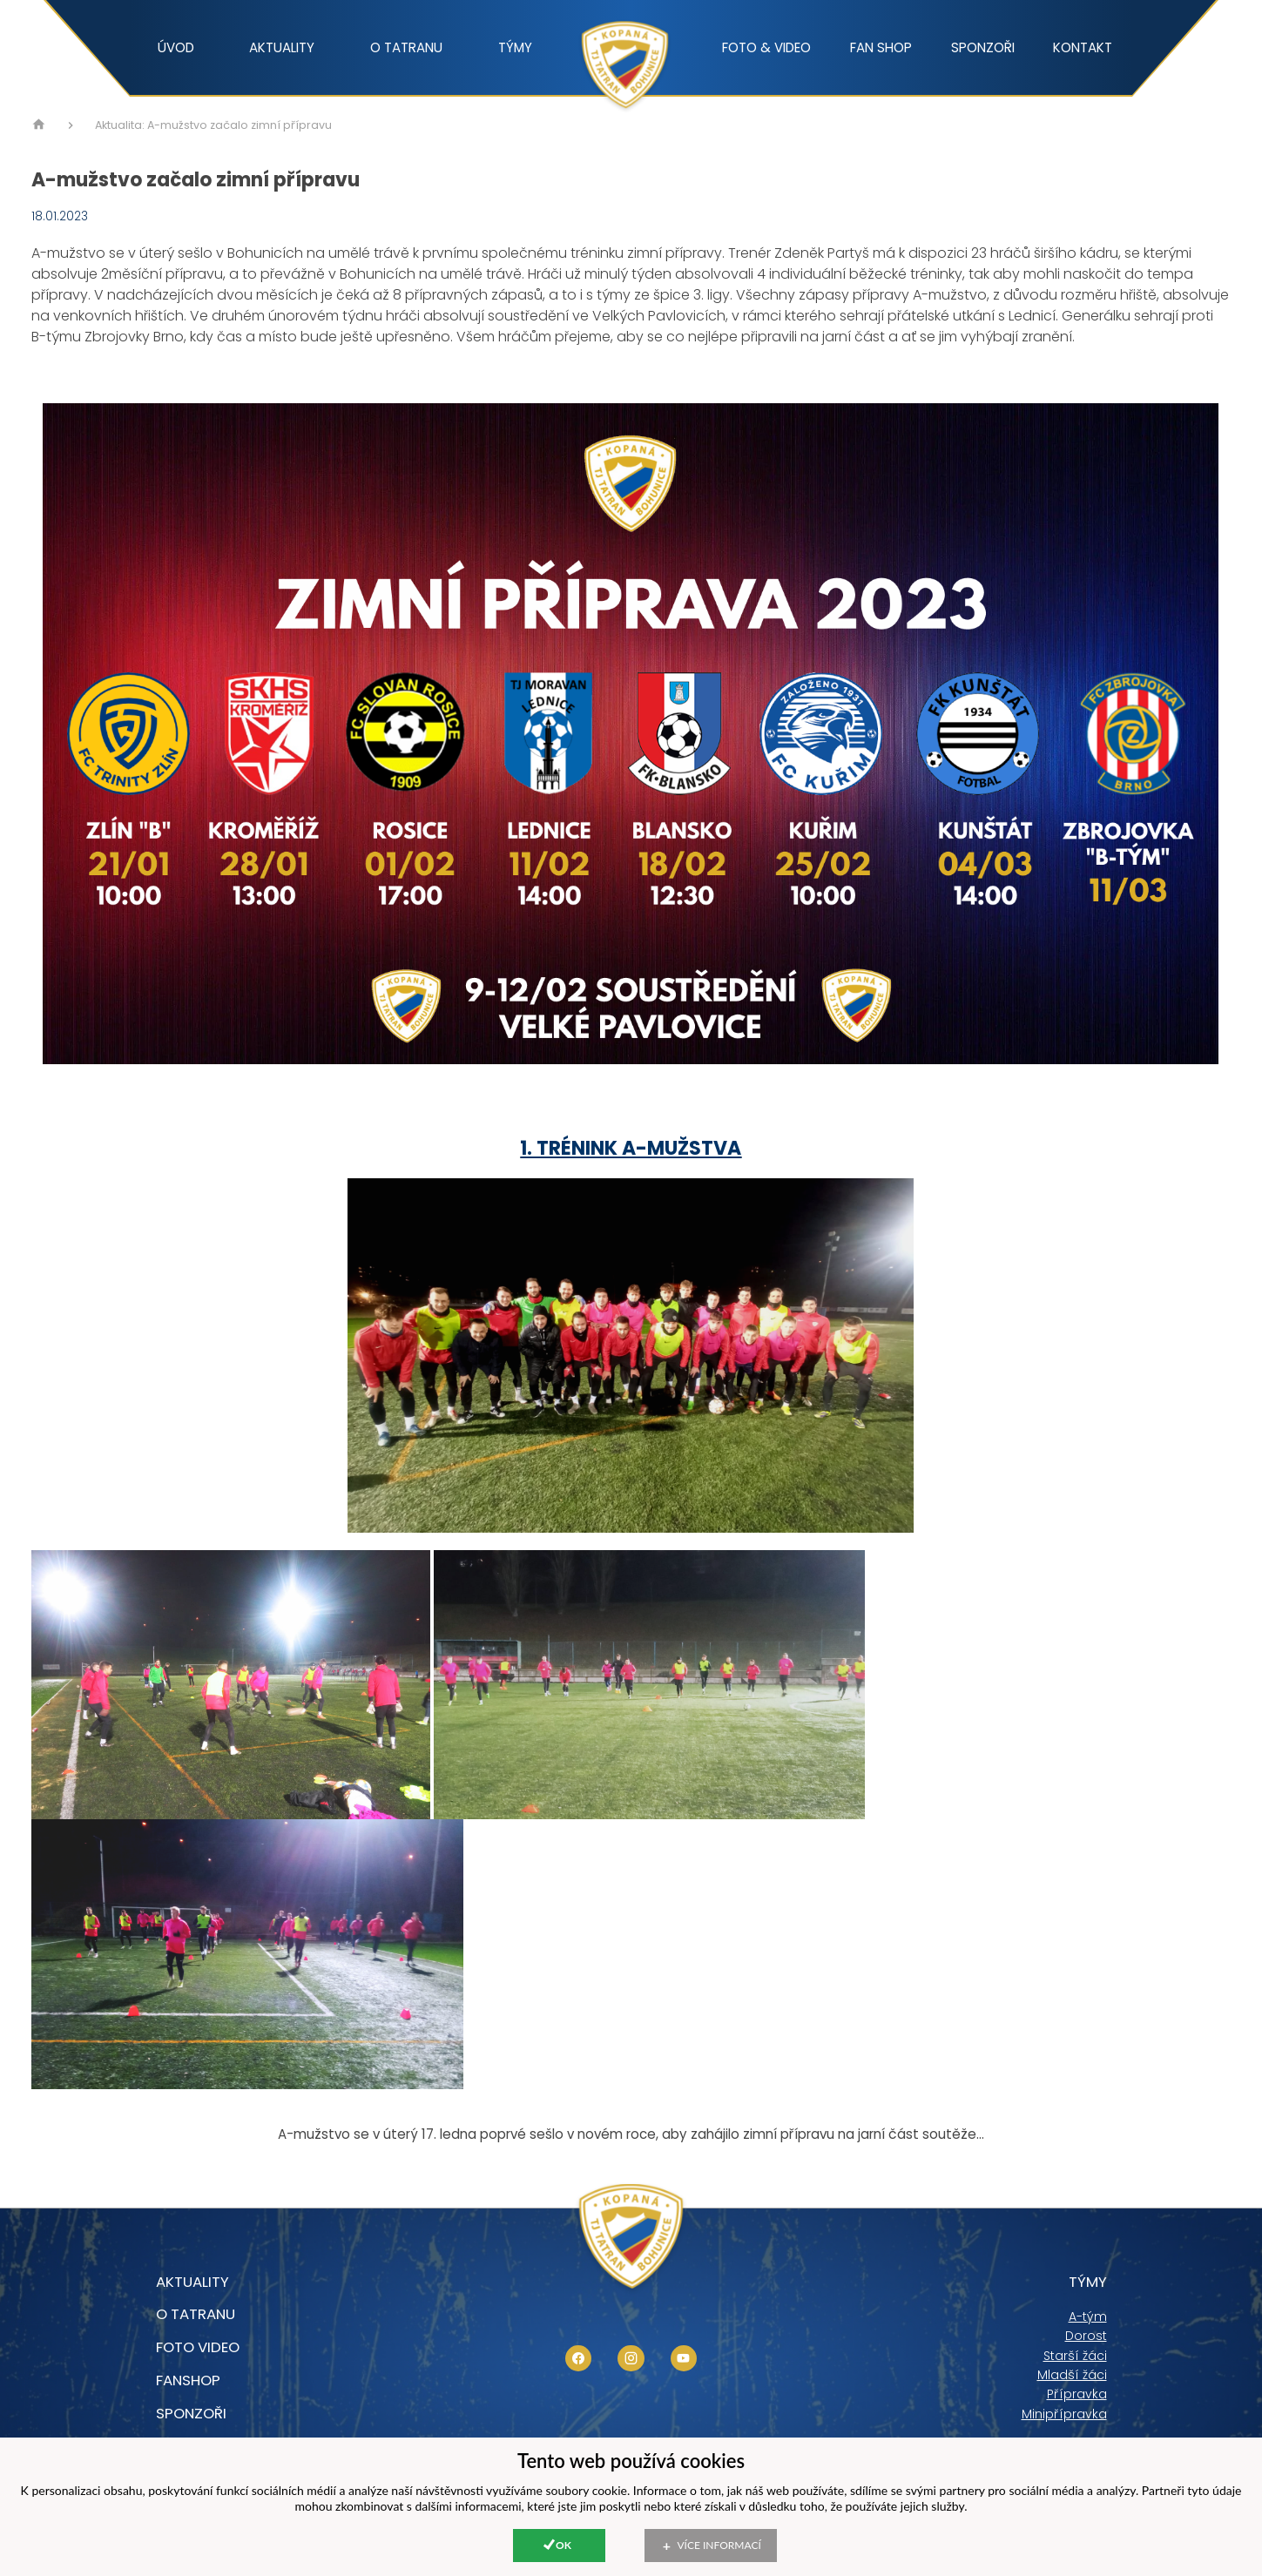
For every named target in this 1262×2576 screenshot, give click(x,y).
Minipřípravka (1064, 2414)
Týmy (515, 47)
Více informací (719, 2545)
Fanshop (188, 2380)
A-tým (1088, 2316)
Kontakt (1082, 47)
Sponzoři (983, 47)
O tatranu (406, 47)
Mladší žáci (1072, 2375)
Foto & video (766, 47)
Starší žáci (1075, 2355)
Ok (563, 2545)
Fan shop (881, 47)
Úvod (176, 47)
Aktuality (281, 47)
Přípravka (1077, 2394)
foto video (198, 2347)
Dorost (1086, 2335)
